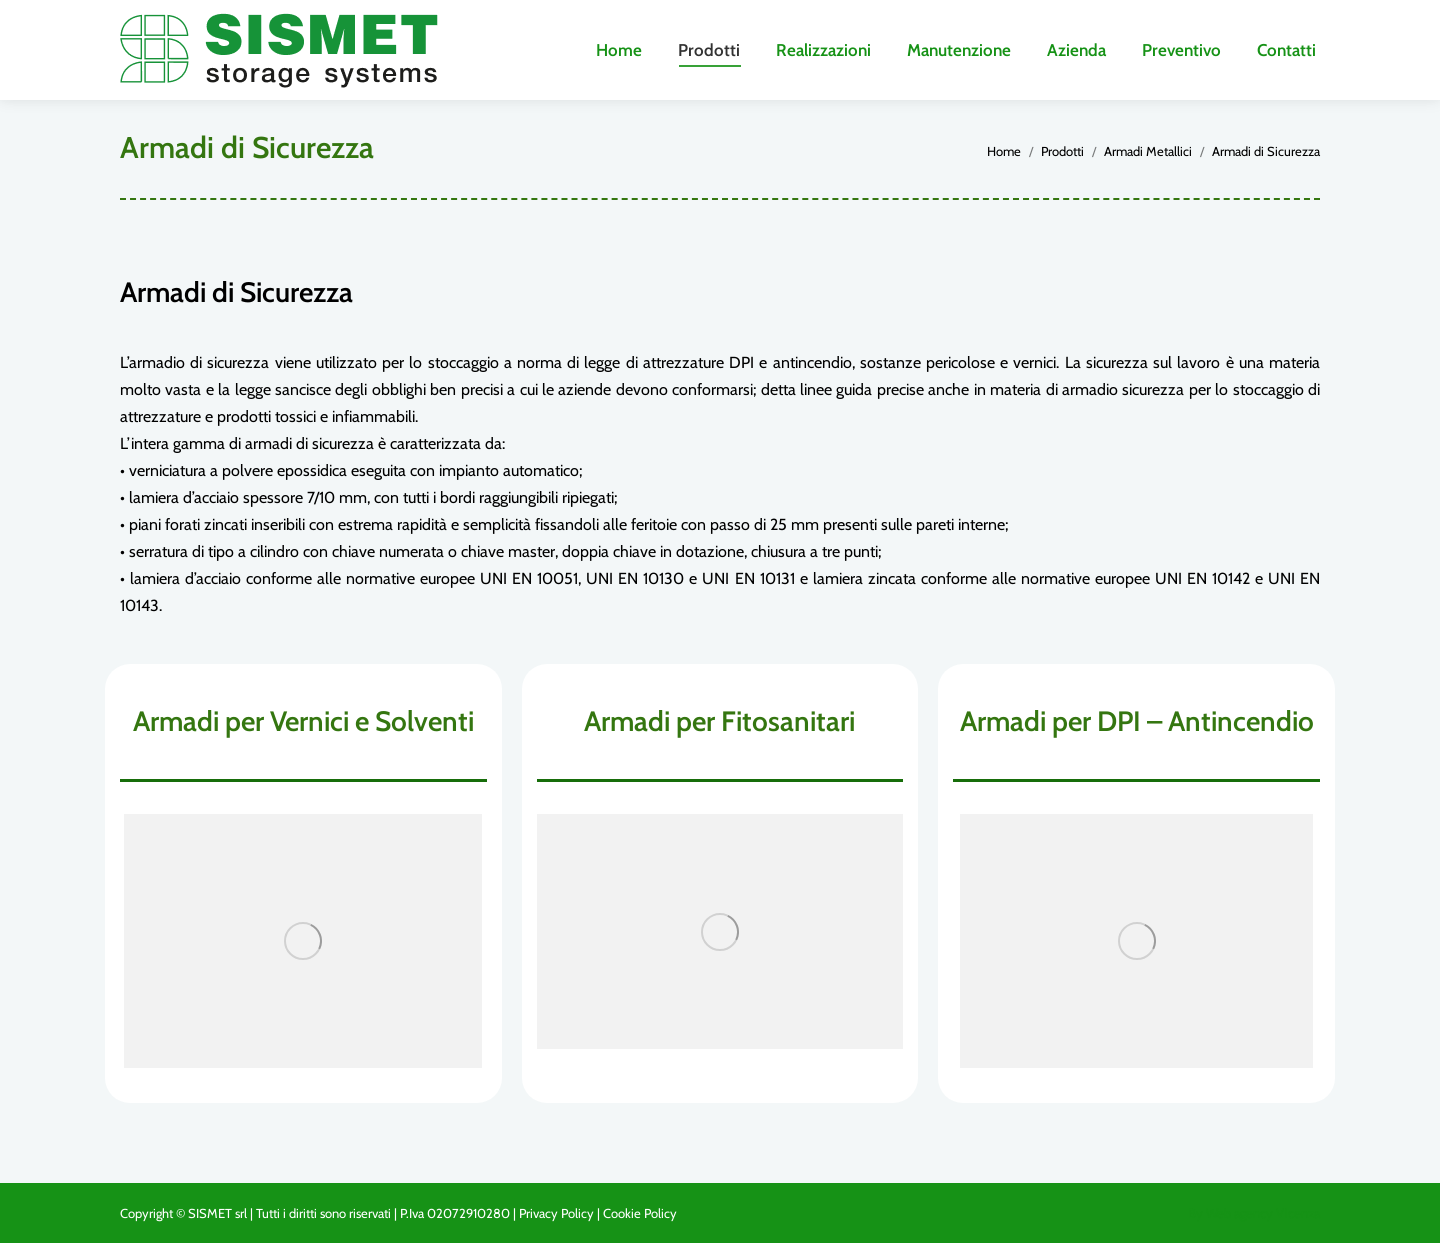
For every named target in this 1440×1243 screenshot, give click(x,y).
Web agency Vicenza (1263, 1213)
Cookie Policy (640, 1213)
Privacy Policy (556, 1213)
